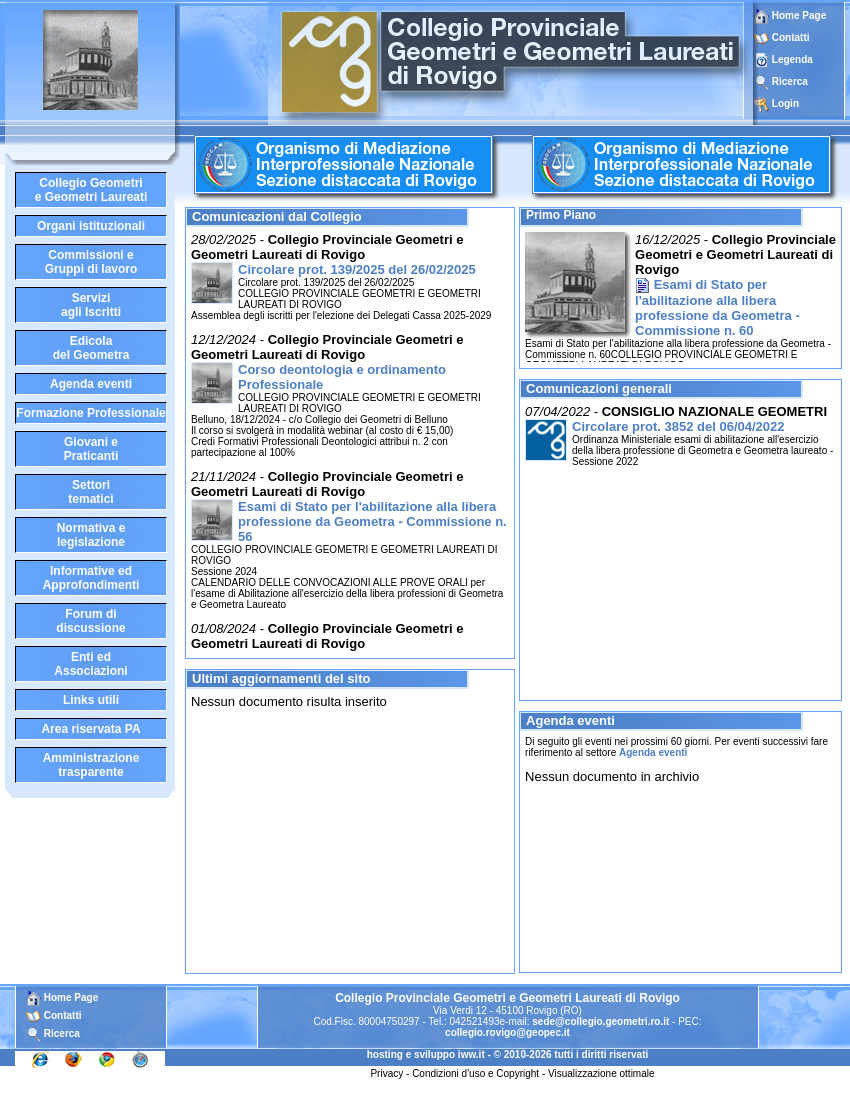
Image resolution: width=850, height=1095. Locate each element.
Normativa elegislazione (91, 535)
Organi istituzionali (91, 226)
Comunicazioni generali (599, 388)
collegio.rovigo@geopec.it (507, 1032)
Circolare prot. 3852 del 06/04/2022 (678, 426)
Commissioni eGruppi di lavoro (91, 262)
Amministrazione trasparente (91, 765)
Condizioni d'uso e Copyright (475, 1073)
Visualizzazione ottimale (601, 1073)
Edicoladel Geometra (91, 348)
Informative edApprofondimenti (91, 578)
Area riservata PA (90, 729)
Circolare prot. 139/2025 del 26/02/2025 (357, 269)
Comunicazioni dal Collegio (277, 216)
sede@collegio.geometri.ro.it (600, 1021)
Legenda (792, 59)
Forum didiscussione (90, 621)
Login (785, 103)
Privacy (386, 1073)
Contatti (791, 37)
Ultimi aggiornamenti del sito (281, 678)
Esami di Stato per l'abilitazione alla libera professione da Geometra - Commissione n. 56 (372, 521)
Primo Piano (561, 215)
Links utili (91, 700)
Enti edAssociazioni (90, 664)
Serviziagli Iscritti (91, 305)
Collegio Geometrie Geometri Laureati (91, 190)
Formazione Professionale (90, 413)
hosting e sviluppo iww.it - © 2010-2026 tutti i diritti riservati (508, 1054)
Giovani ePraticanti (91, 449)
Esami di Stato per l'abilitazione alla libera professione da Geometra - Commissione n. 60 (717, 307)
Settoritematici (90, 492)
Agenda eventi (91, 384)
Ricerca (790, 81)
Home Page (790, 15)
